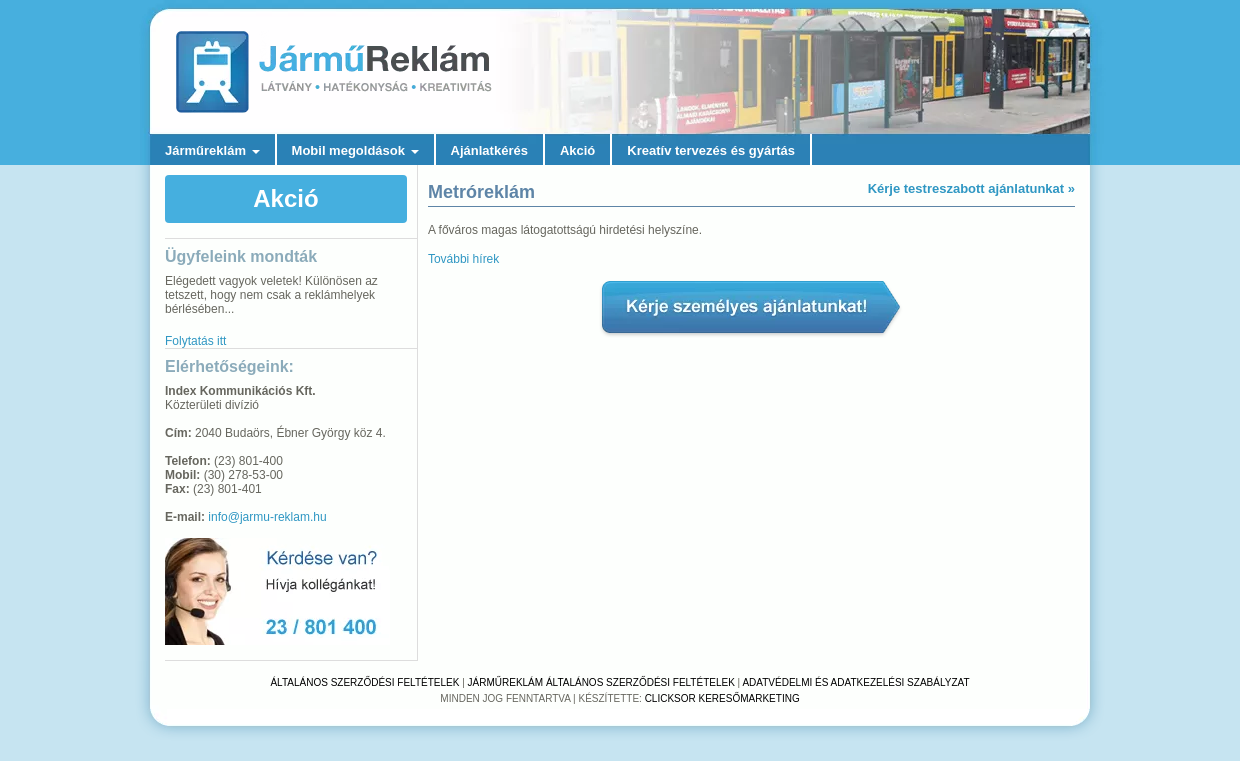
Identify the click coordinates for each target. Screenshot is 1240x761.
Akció (577, 150)
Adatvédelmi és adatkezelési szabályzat (855, 682)
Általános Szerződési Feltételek (364, 682)
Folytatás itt (195, 341)
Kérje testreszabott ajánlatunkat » (971, 188)
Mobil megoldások (355, 150)
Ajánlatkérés (489, 150)
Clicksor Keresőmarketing (722, 698)
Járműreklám (212, 150)
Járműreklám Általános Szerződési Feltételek (601, 682)
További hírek (463, 259)
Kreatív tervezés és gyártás (711, 150)
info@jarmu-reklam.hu (267, 517)
